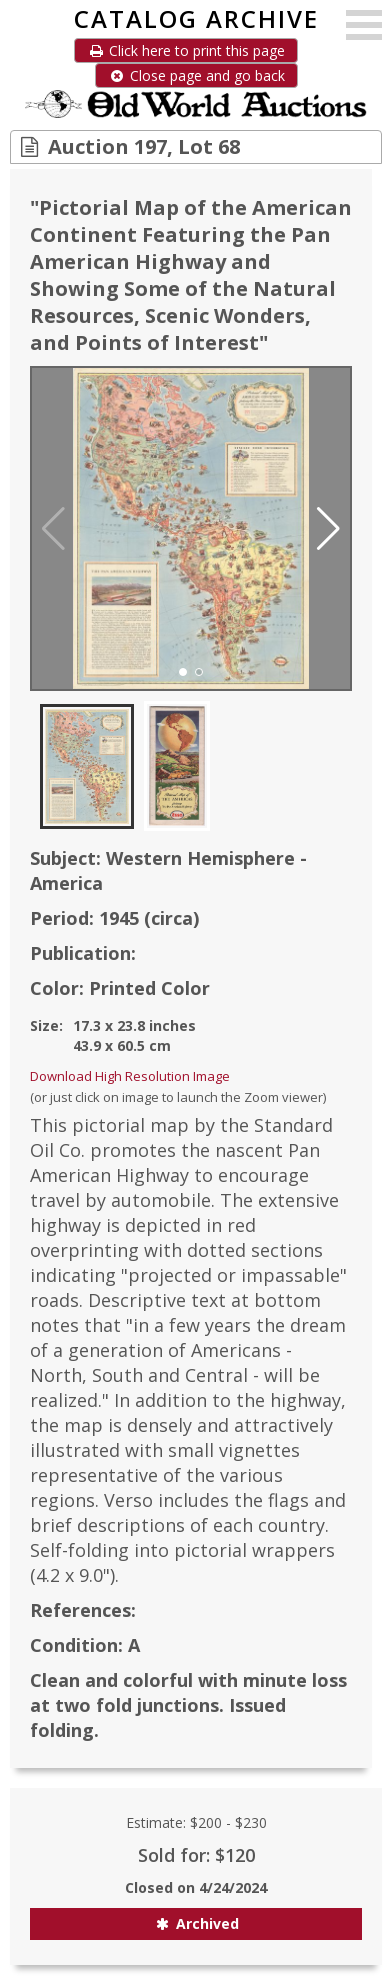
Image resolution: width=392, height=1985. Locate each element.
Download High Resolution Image (130, 1076)
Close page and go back (196, 75)
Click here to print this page (186, 50)
